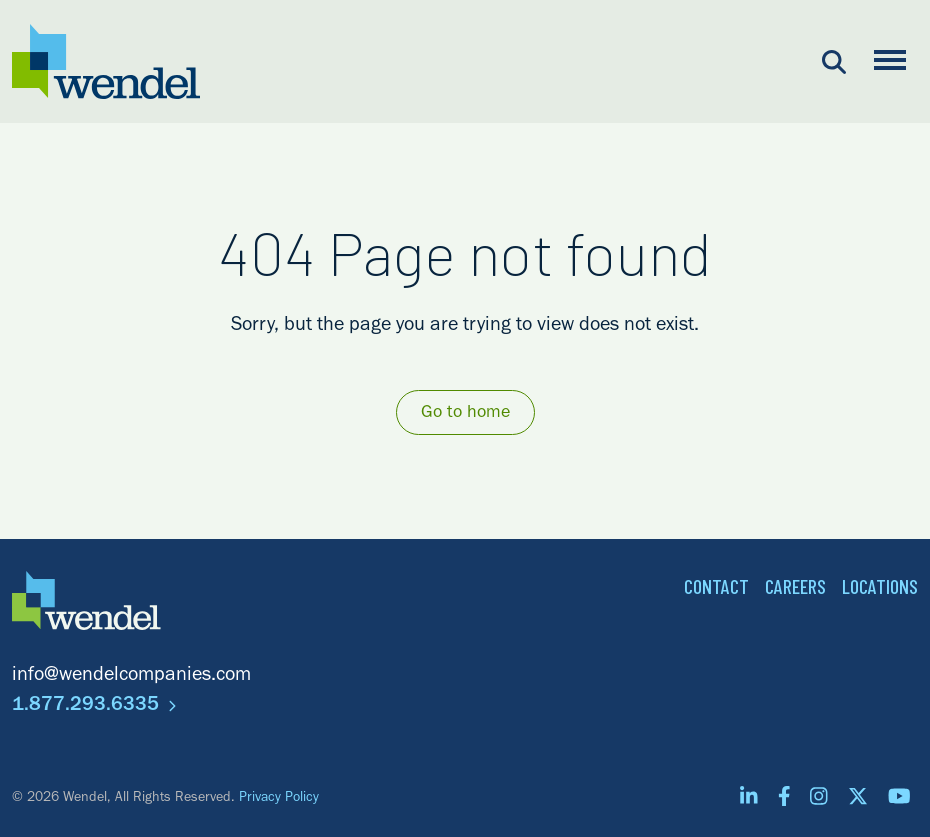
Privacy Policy (279, 799)
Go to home (465, 414)
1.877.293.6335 (94, 707)
